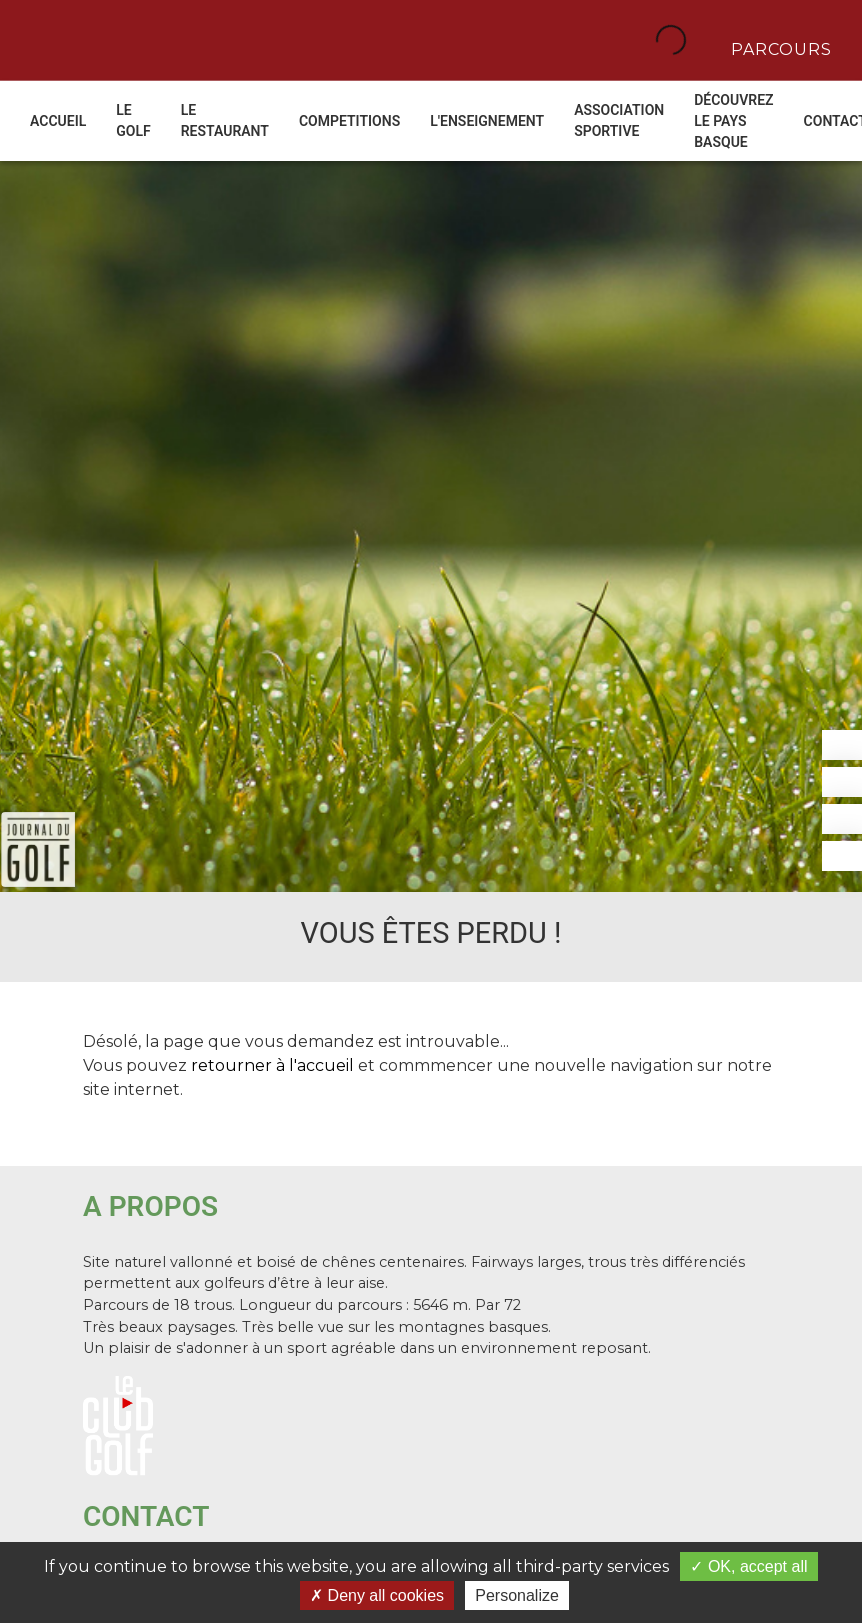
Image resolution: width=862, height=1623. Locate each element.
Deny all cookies (377, 1595)
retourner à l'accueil (272, 1065)
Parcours (779, 48)
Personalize (517, 1595)
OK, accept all (748, 1566)
